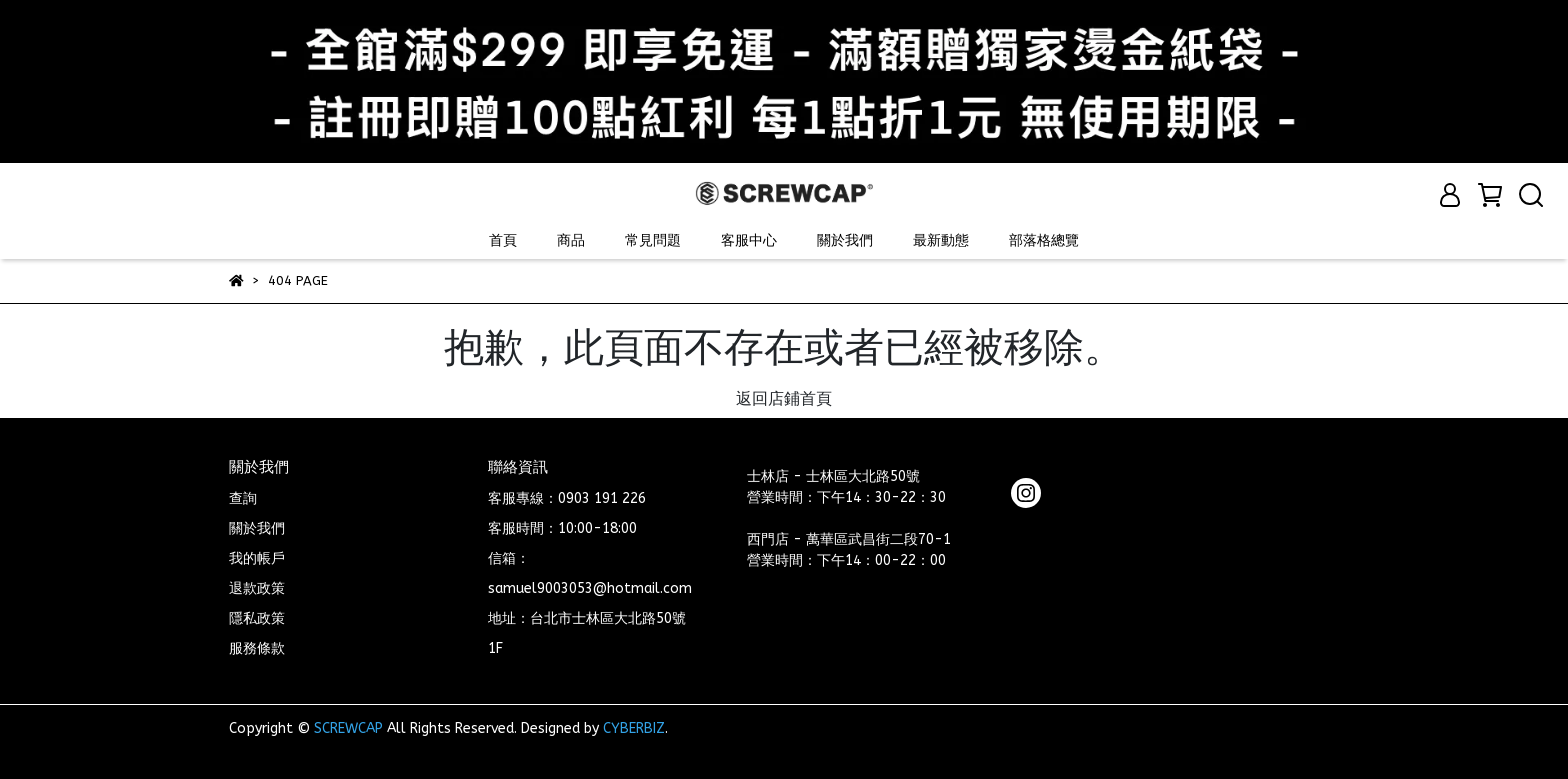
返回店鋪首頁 (784, 398)
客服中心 (749, 240)
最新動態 (941, 240)
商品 (571, 240)
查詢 (243, 498)
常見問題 (653, 240)
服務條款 (257, 648)
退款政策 (257, 588)
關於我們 (845, 240)
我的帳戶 (257, 558)
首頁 (503, 240)
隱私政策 (257, 618)
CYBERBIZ (634, 728)
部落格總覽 (1044, 240)
